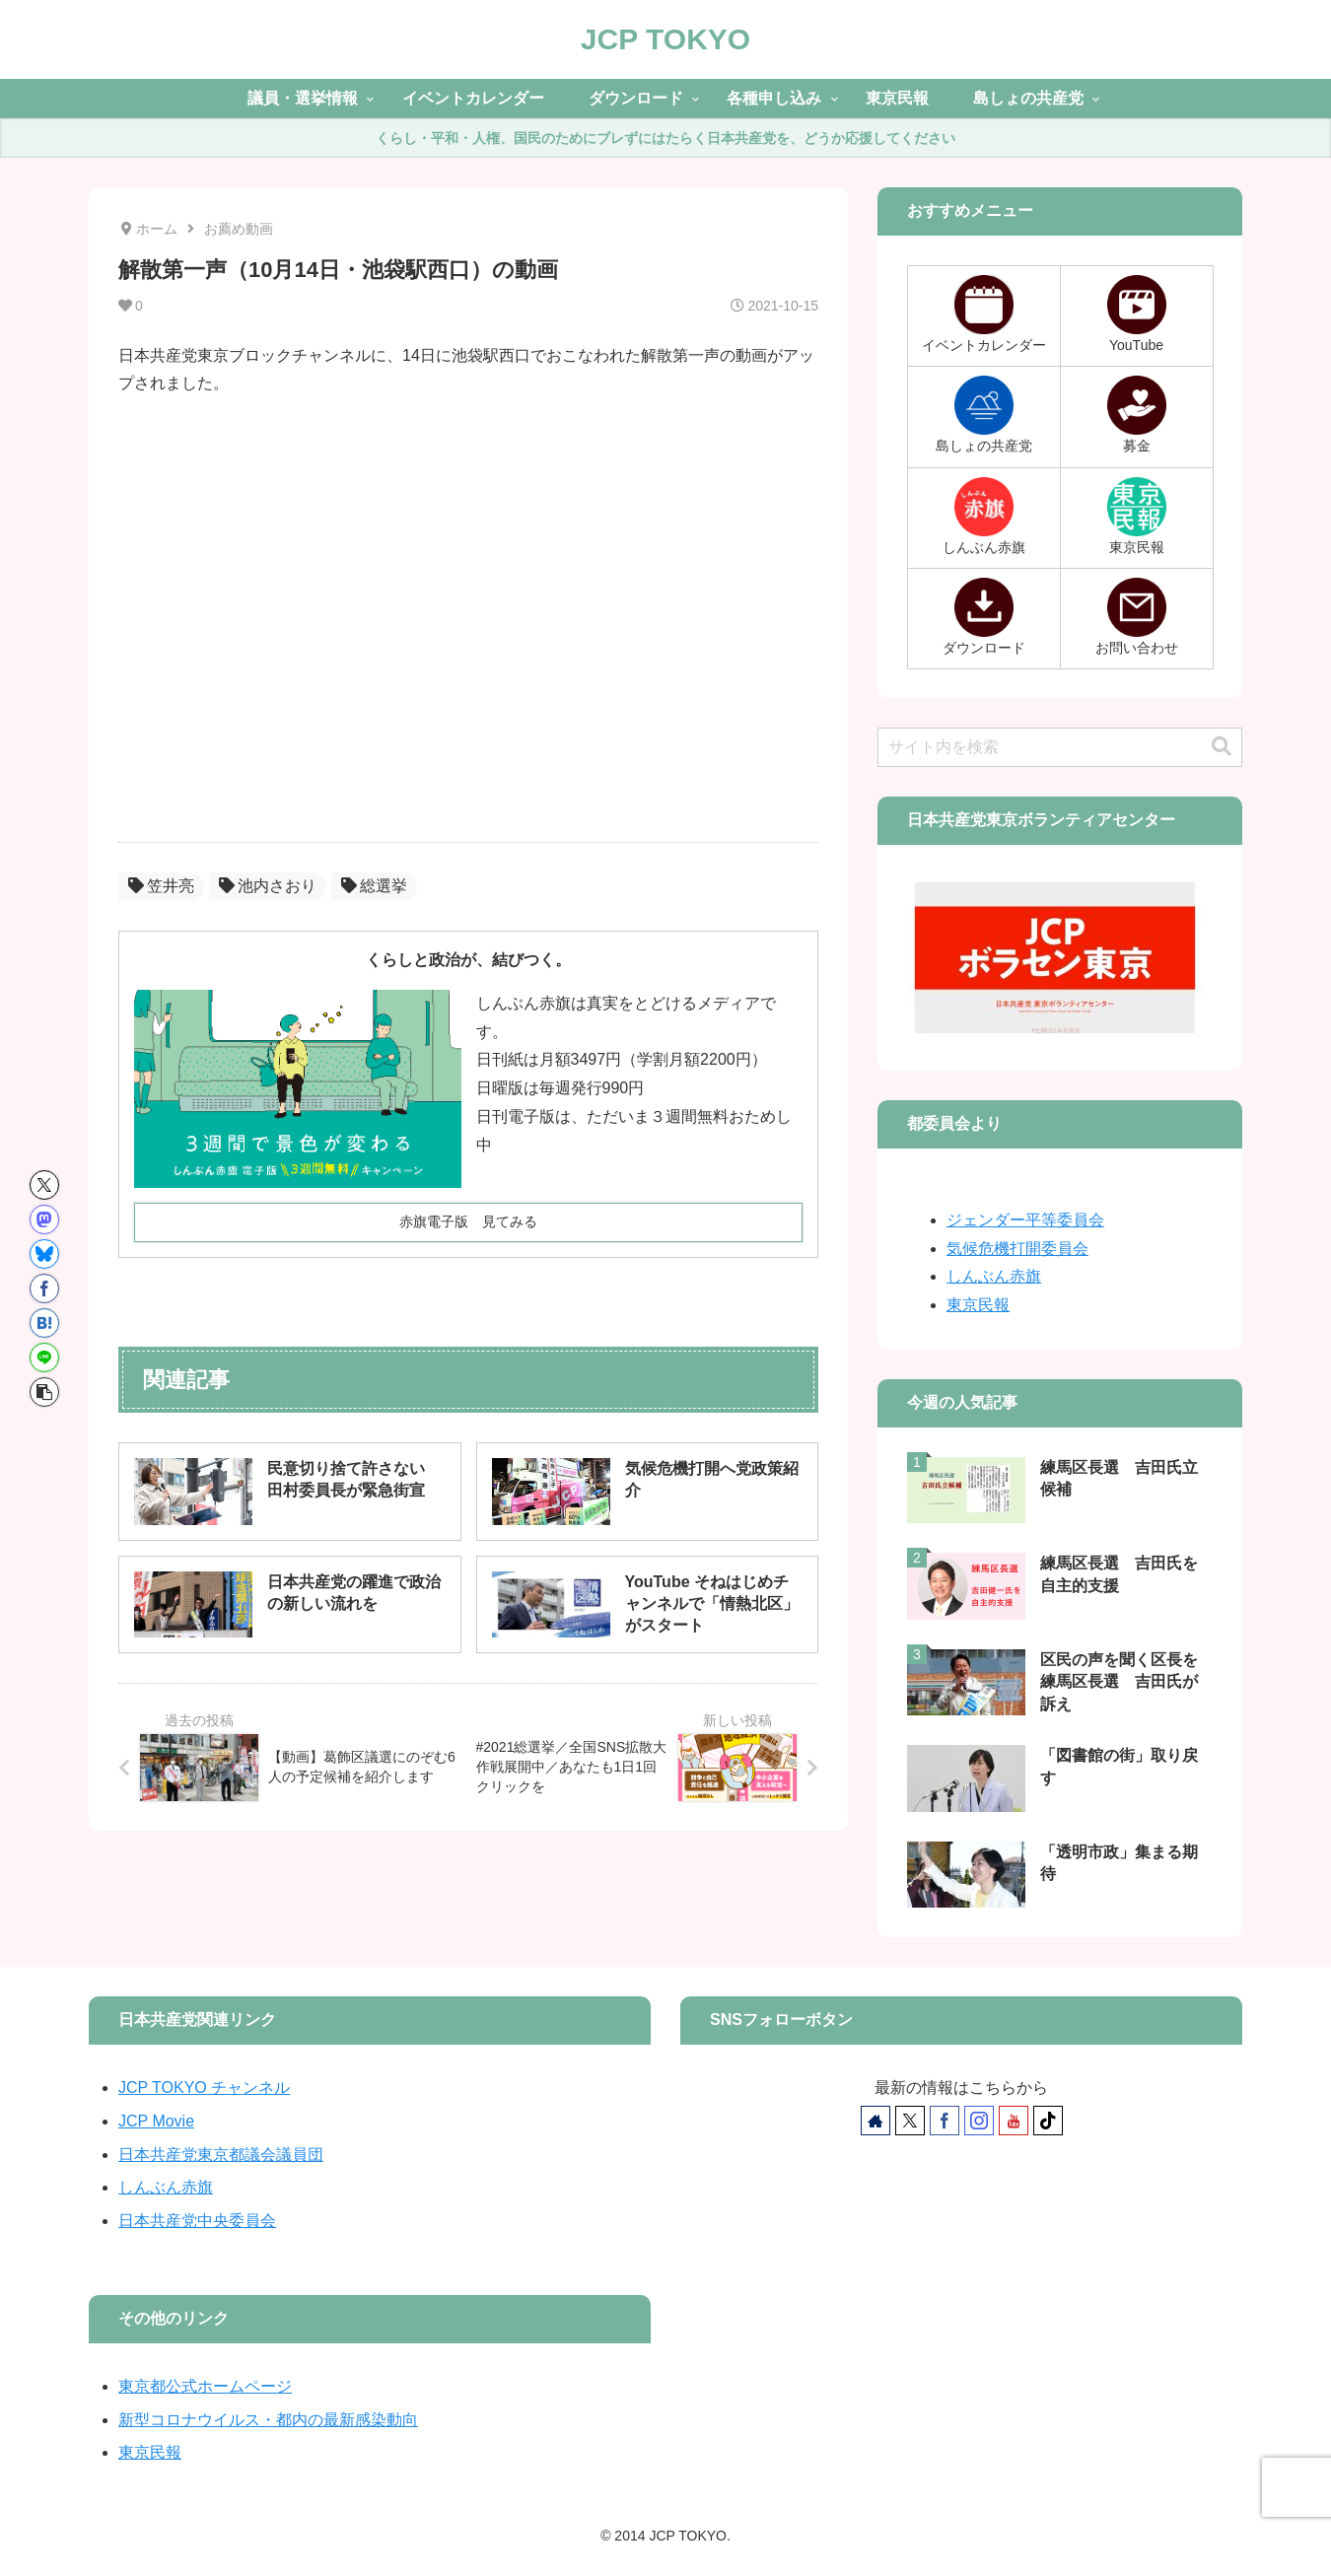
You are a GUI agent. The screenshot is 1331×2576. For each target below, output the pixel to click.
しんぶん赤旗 (993, 1276)
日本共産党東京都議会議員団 (220, 2154)
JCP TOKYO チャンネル (204, 2087)
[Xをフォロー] (910, 2120)
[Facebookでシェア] (44, 1288)
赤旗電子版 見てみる (468, 1221)
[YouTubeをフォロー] (1013, 2120)
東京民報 (978, 1304)
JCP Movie (156, 2121)
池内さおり (267, 885)
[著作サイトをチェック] (875, 2120)
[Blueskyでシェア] (44, 1254)
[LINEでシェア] (44, 1357)
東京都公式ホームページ (205, 2386)
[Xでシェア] (44, 1185)
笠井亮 (161, 885)
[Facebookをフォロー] (944, 2120)
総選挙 (374, 885)
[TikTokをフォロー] (1048, 2120)
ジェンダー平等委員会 (1025, 1220)
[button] (44, 1392)
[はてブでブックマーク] (44, 1323)
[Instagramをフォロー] (979, 2120)
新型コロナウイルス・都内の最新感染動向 (268, 2419)
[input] (1059, 747)
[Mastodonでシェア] (44, 1219)
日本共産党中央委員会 (197, 2220)
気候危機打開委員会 (1017, 1248)
